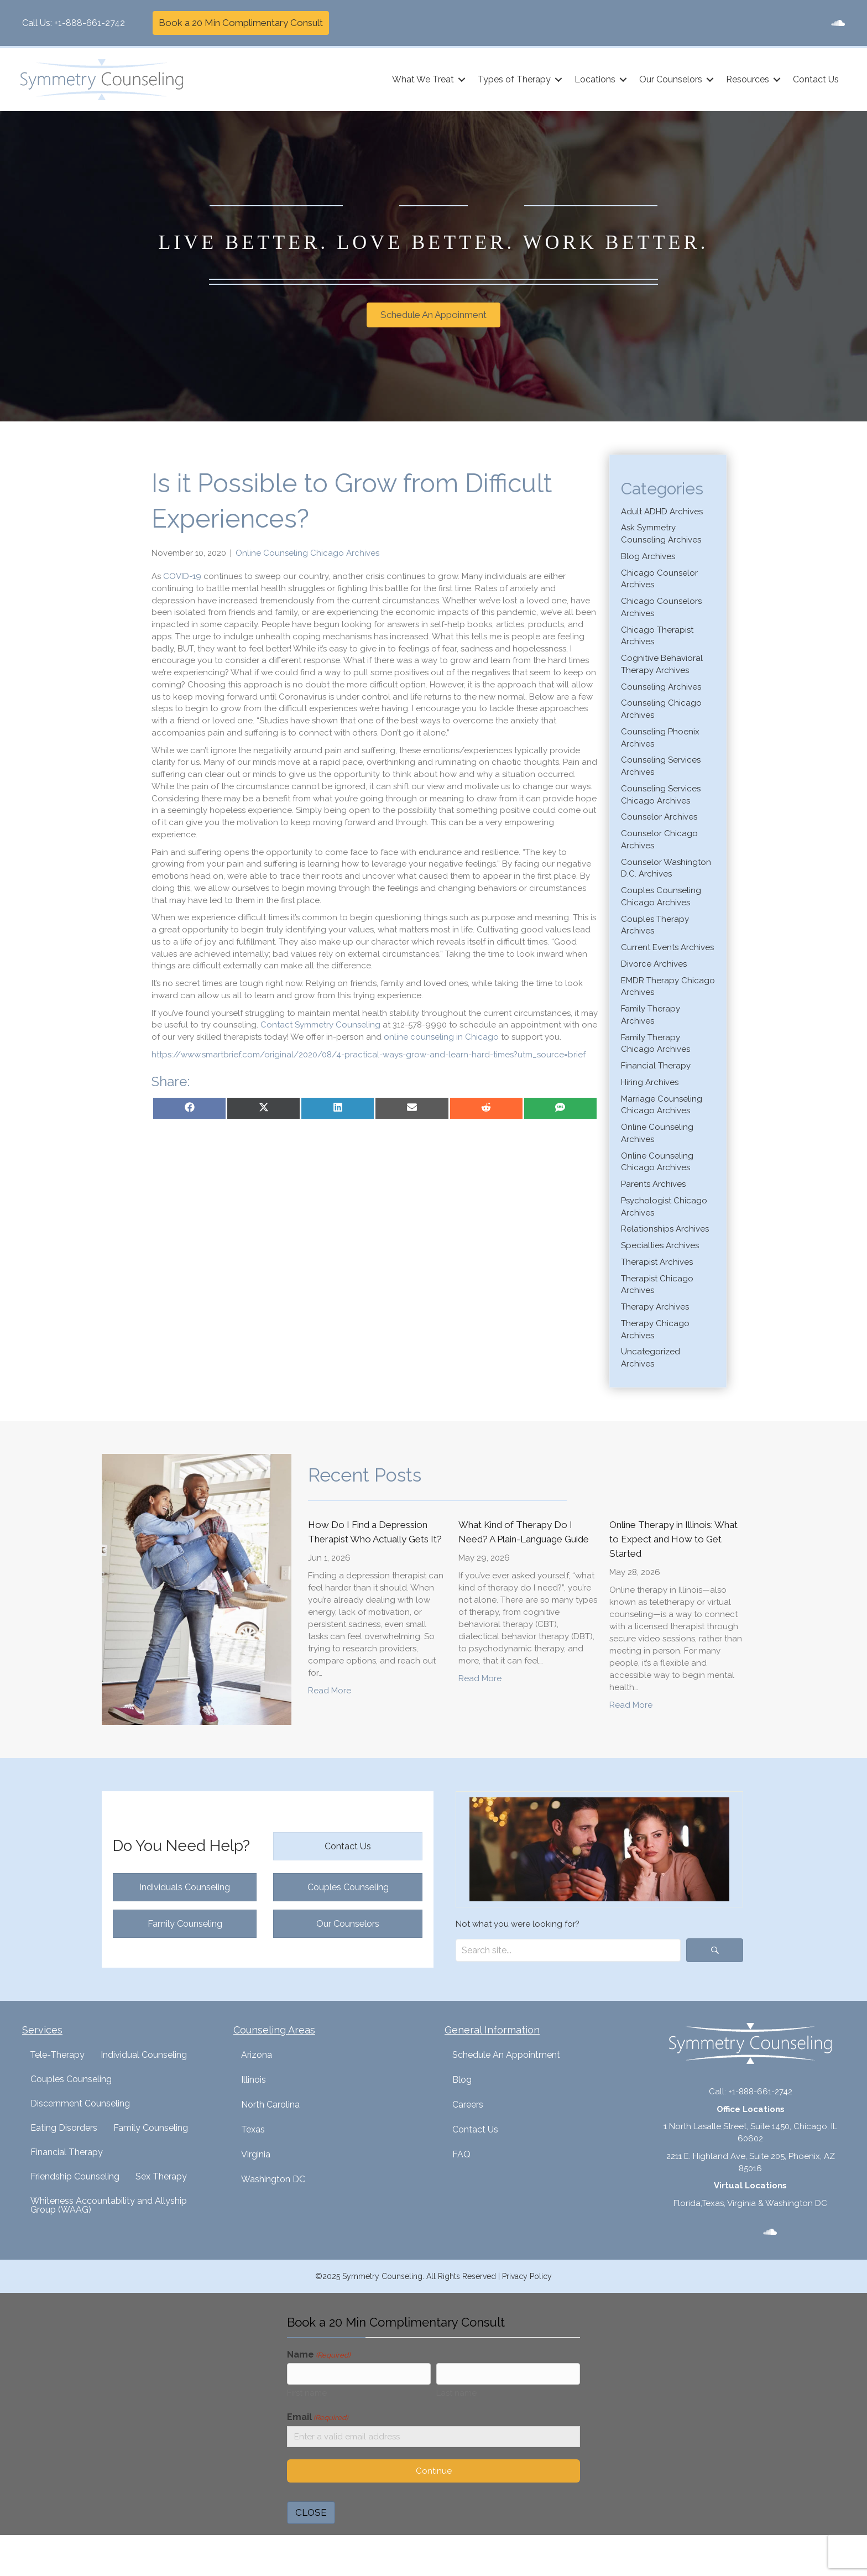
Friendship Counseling (74, 2176)
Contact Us (814, 79)
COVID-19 (182, 576)
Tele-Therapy (57, 2055)
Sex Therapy (161, 2176)
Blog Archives (648, 556)
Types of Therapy (512, 79)
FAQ (461, 2154)
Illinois (253, 2079)
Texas (253, 2129)
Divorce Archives (654, 964)
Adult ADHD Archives (662, 512)
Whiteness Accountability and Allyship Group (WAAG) (108, 2205)
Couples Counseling (71, 2079)
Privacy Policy (527, 2276)
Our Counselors (669, 79)
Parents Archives (653, 1184)
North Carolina (270, 2104)
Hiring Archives (649, 1082)
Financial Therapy (656, 1066)
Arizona (256, 2055)
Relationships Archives (665, 1229)
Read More (329, 1690)
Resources (745, 79)
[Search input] (568, 1950)
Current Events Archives (667, 947)
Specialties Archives (660, 1245)
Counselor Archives (659, 817)
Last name (456, 2395)
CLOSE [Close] (311, 2516)
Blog (462, 2079)
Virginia (255, 2154)
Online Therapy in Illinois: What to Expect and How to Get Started (673, 1539)
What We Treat (421, 79)
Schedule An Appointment (506, 2055)
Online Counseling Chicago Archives (307, 553)
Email (317, 2420)
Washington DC (273, 2179)
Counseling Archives (661, 687)
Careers (467, 2104)
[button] (460, 79)
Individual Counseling (144, 2055)
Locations (593, 79)
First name (307, 2395)
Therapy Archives (655, 1307)
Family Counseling (150, 2128)
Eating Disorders (63, 2128)
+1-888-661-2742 (89, 23)
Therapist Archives (657, 1262)
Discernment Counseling (80, 2103)
